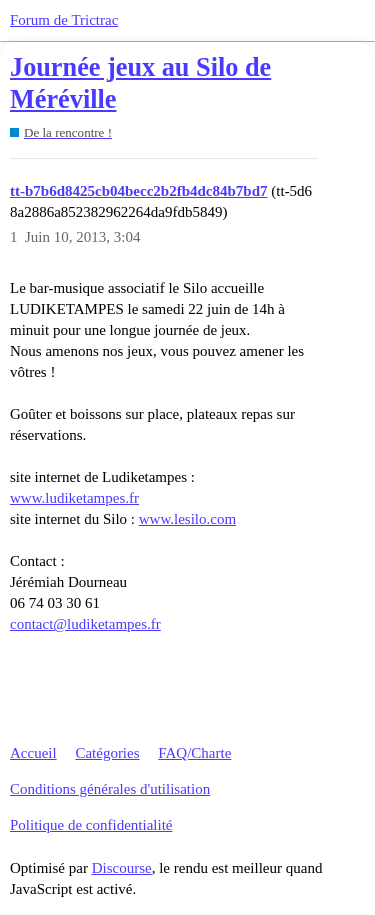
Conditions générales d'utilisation (110, 789)
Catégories (107, 753)
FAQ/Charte (194, 753)
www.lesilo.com (187, 519)
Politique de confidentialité (91, 825)
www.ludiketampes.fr (74, 498)
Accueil (33, 753)
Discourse (122, 868)
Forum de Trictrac (64, 20)
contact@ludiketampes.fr (85, 624)
